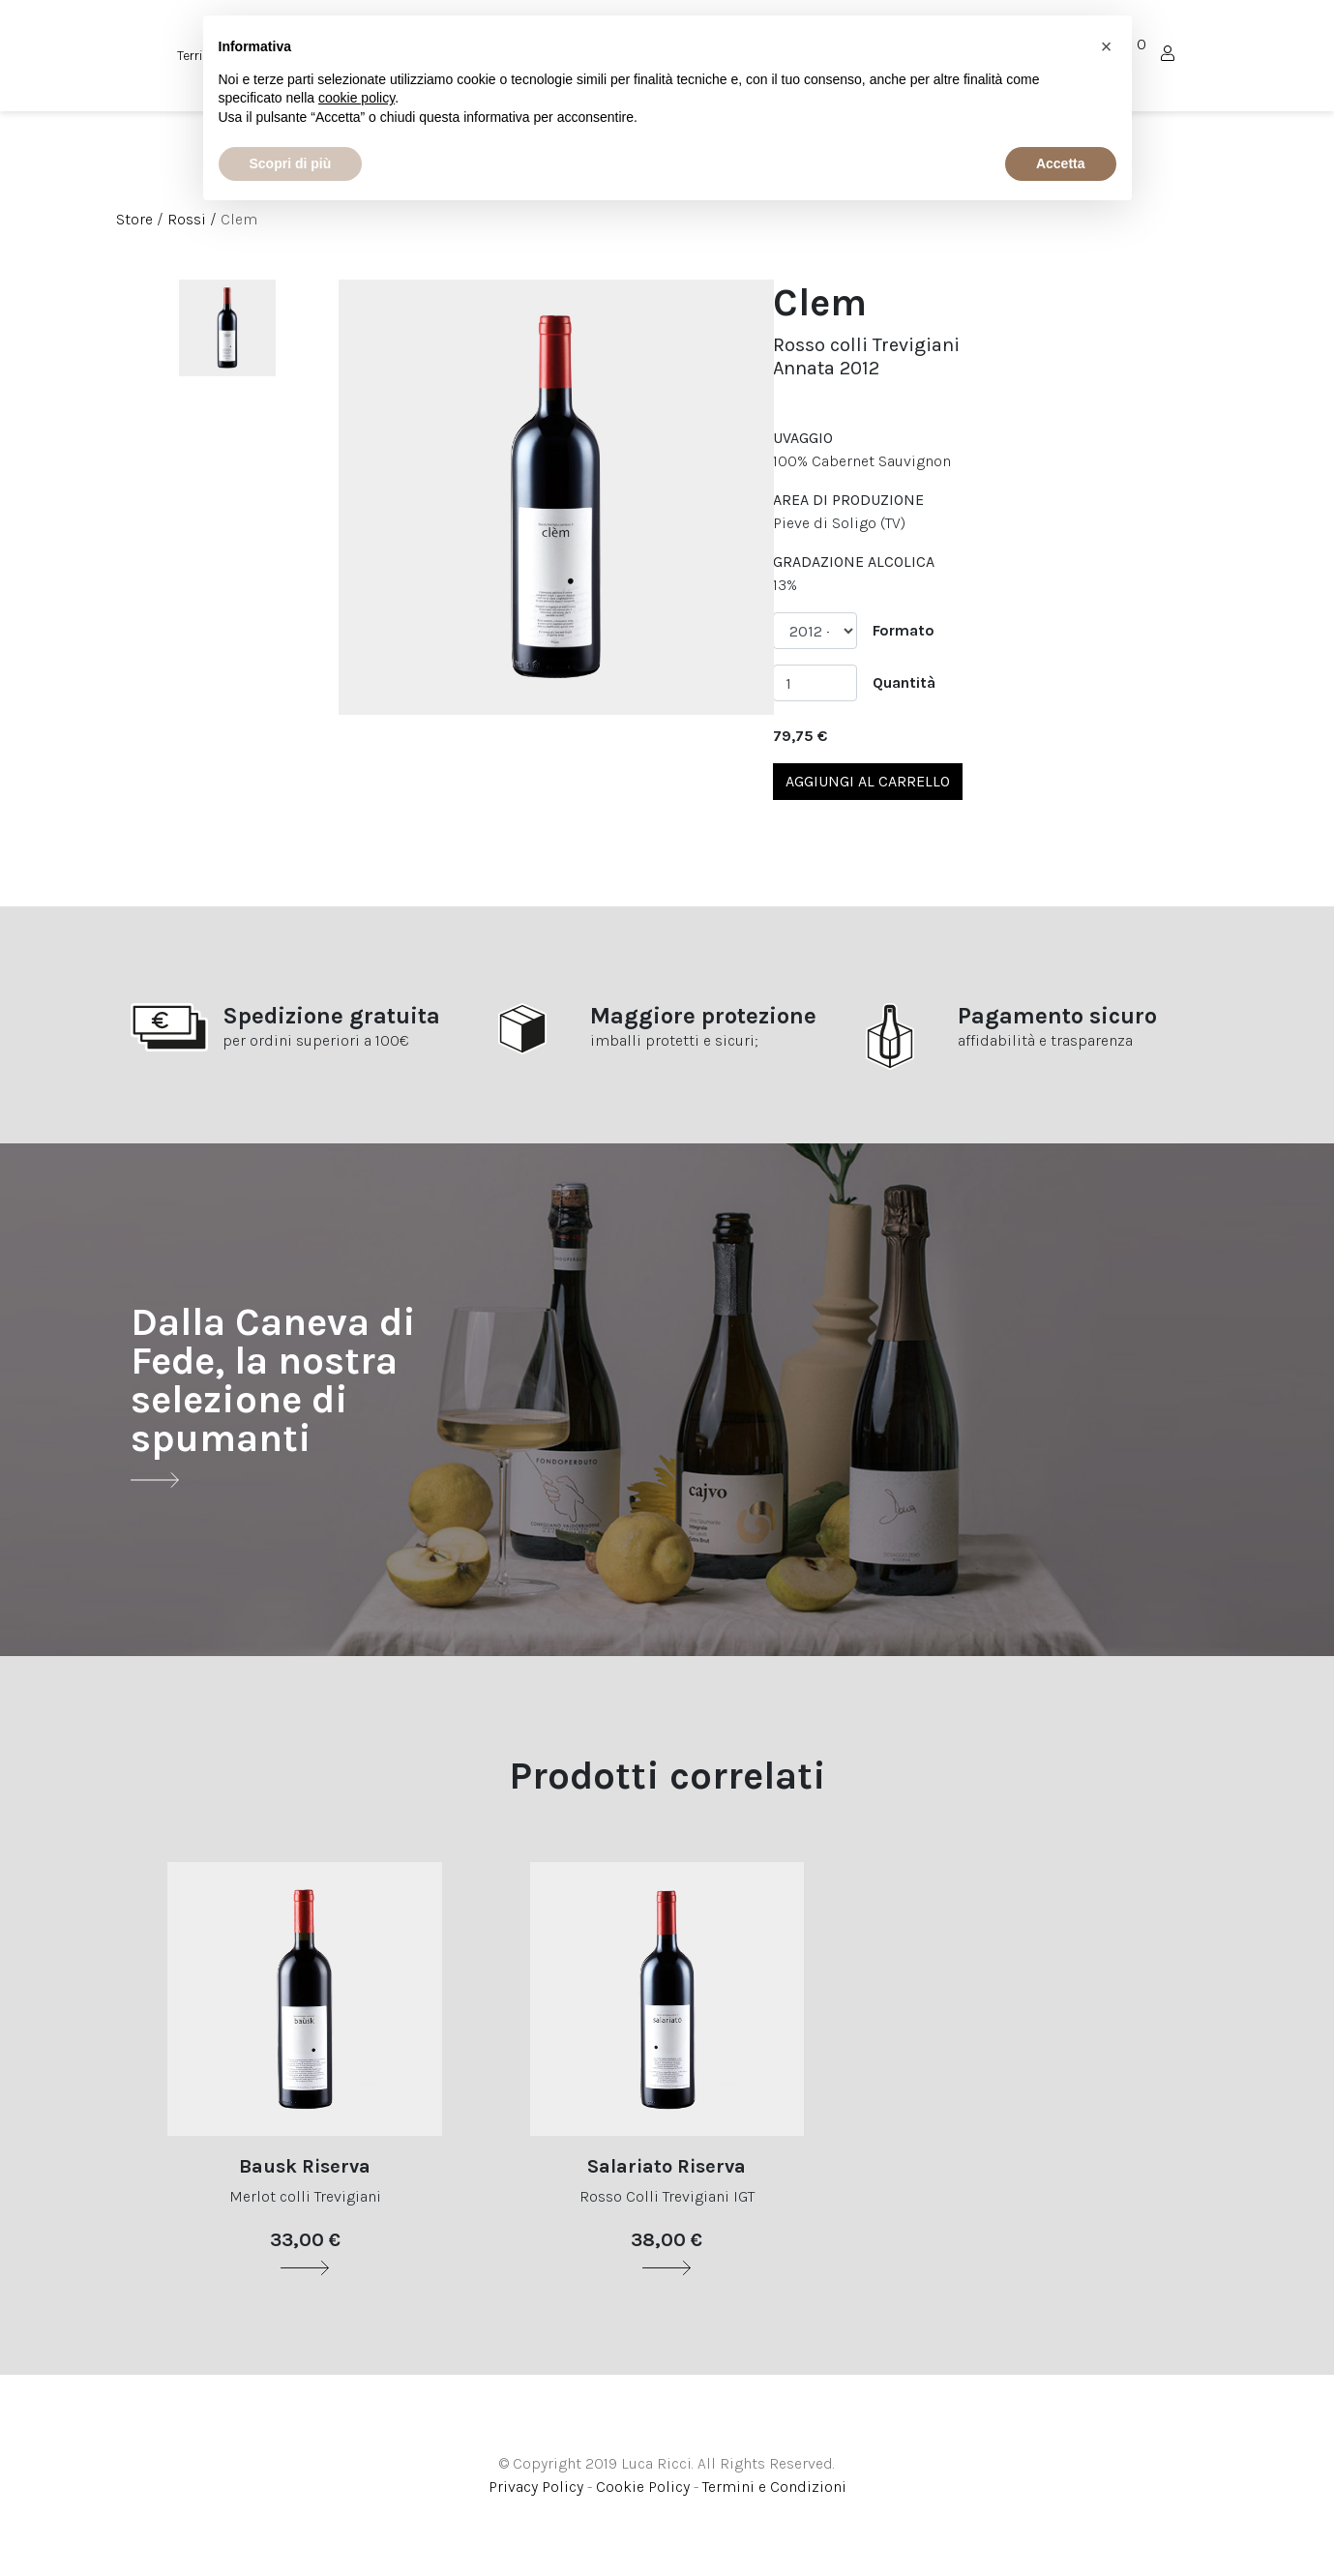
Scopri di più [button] (291, 163)
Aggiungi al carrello (868, 781)
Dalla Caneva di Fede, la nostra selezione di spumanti (273, 1395)
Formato (903, 630)
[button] (1106, 46)
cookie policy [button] (356, 97)
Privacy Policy (536, 2486)
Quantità (904, 682)
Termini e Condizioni (774, 2486)
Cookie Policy (643, 2486)
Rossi (186, 219)
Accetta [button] (1060, 163)
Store (134, 219)
